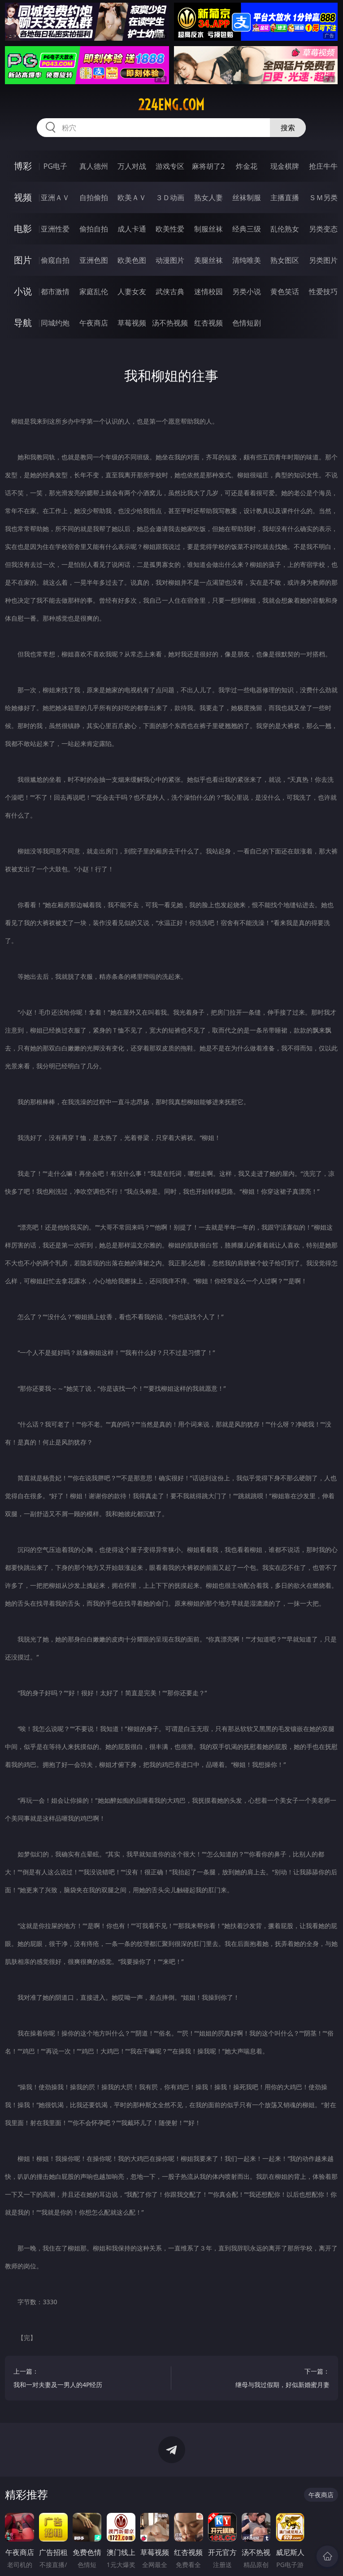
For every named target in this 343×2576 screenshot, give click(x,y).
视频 (23, 197)
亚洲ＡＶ (55, 197)
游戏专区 (170, 166)
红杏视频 (208, 323)
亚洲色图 (93, 260)
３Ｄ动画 (170, 197)
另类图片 (323, 260)
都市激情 (55, 291)
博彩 (23, 166)
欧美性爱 (170, 229)
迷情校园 (208, 291)
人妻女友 (131, 291)
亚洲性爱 (55, 229)
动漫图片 (170, 260)
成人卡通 (131, 229)
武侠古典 (170, 291)
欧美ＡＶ (131, 197)
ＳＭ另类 (323, 197)
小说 (23, 291)
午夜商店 (93, 323)
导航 (23, 323)
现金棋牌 (284, 166)
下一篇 (255, 2379)
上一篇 (88, 2379)
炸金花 (246, 166)
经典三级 (246, 229)
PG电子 (55, 166)
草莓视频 (131, 323)
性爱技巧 (323, 291)
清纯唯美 (246, 260)
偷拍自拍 (93, 229)
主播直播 (284, 197)
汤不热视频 (170, 323)
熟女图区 (284, 260)
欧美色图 (131, 260)
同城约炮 (55, 323)
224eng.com (171, 105)
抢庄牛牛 (323, 166)
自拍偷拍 (93, 197)
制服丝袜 (208, 229)
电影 (23, 229)
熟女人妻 (208, 197)
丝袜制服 (246, 197)
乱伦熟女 (284, 229)
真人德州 (93, 166)
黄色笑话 (284, 291)
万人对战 (131, 166)
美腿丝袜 (208, 260)
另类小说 (246, 291)
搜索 (288, 128)
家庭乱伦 (93, 291)
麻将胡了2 (208, 166)
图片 (23, 260)
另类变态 (323, 229)
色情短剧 (246, 323)
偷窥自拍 (55, 260)
